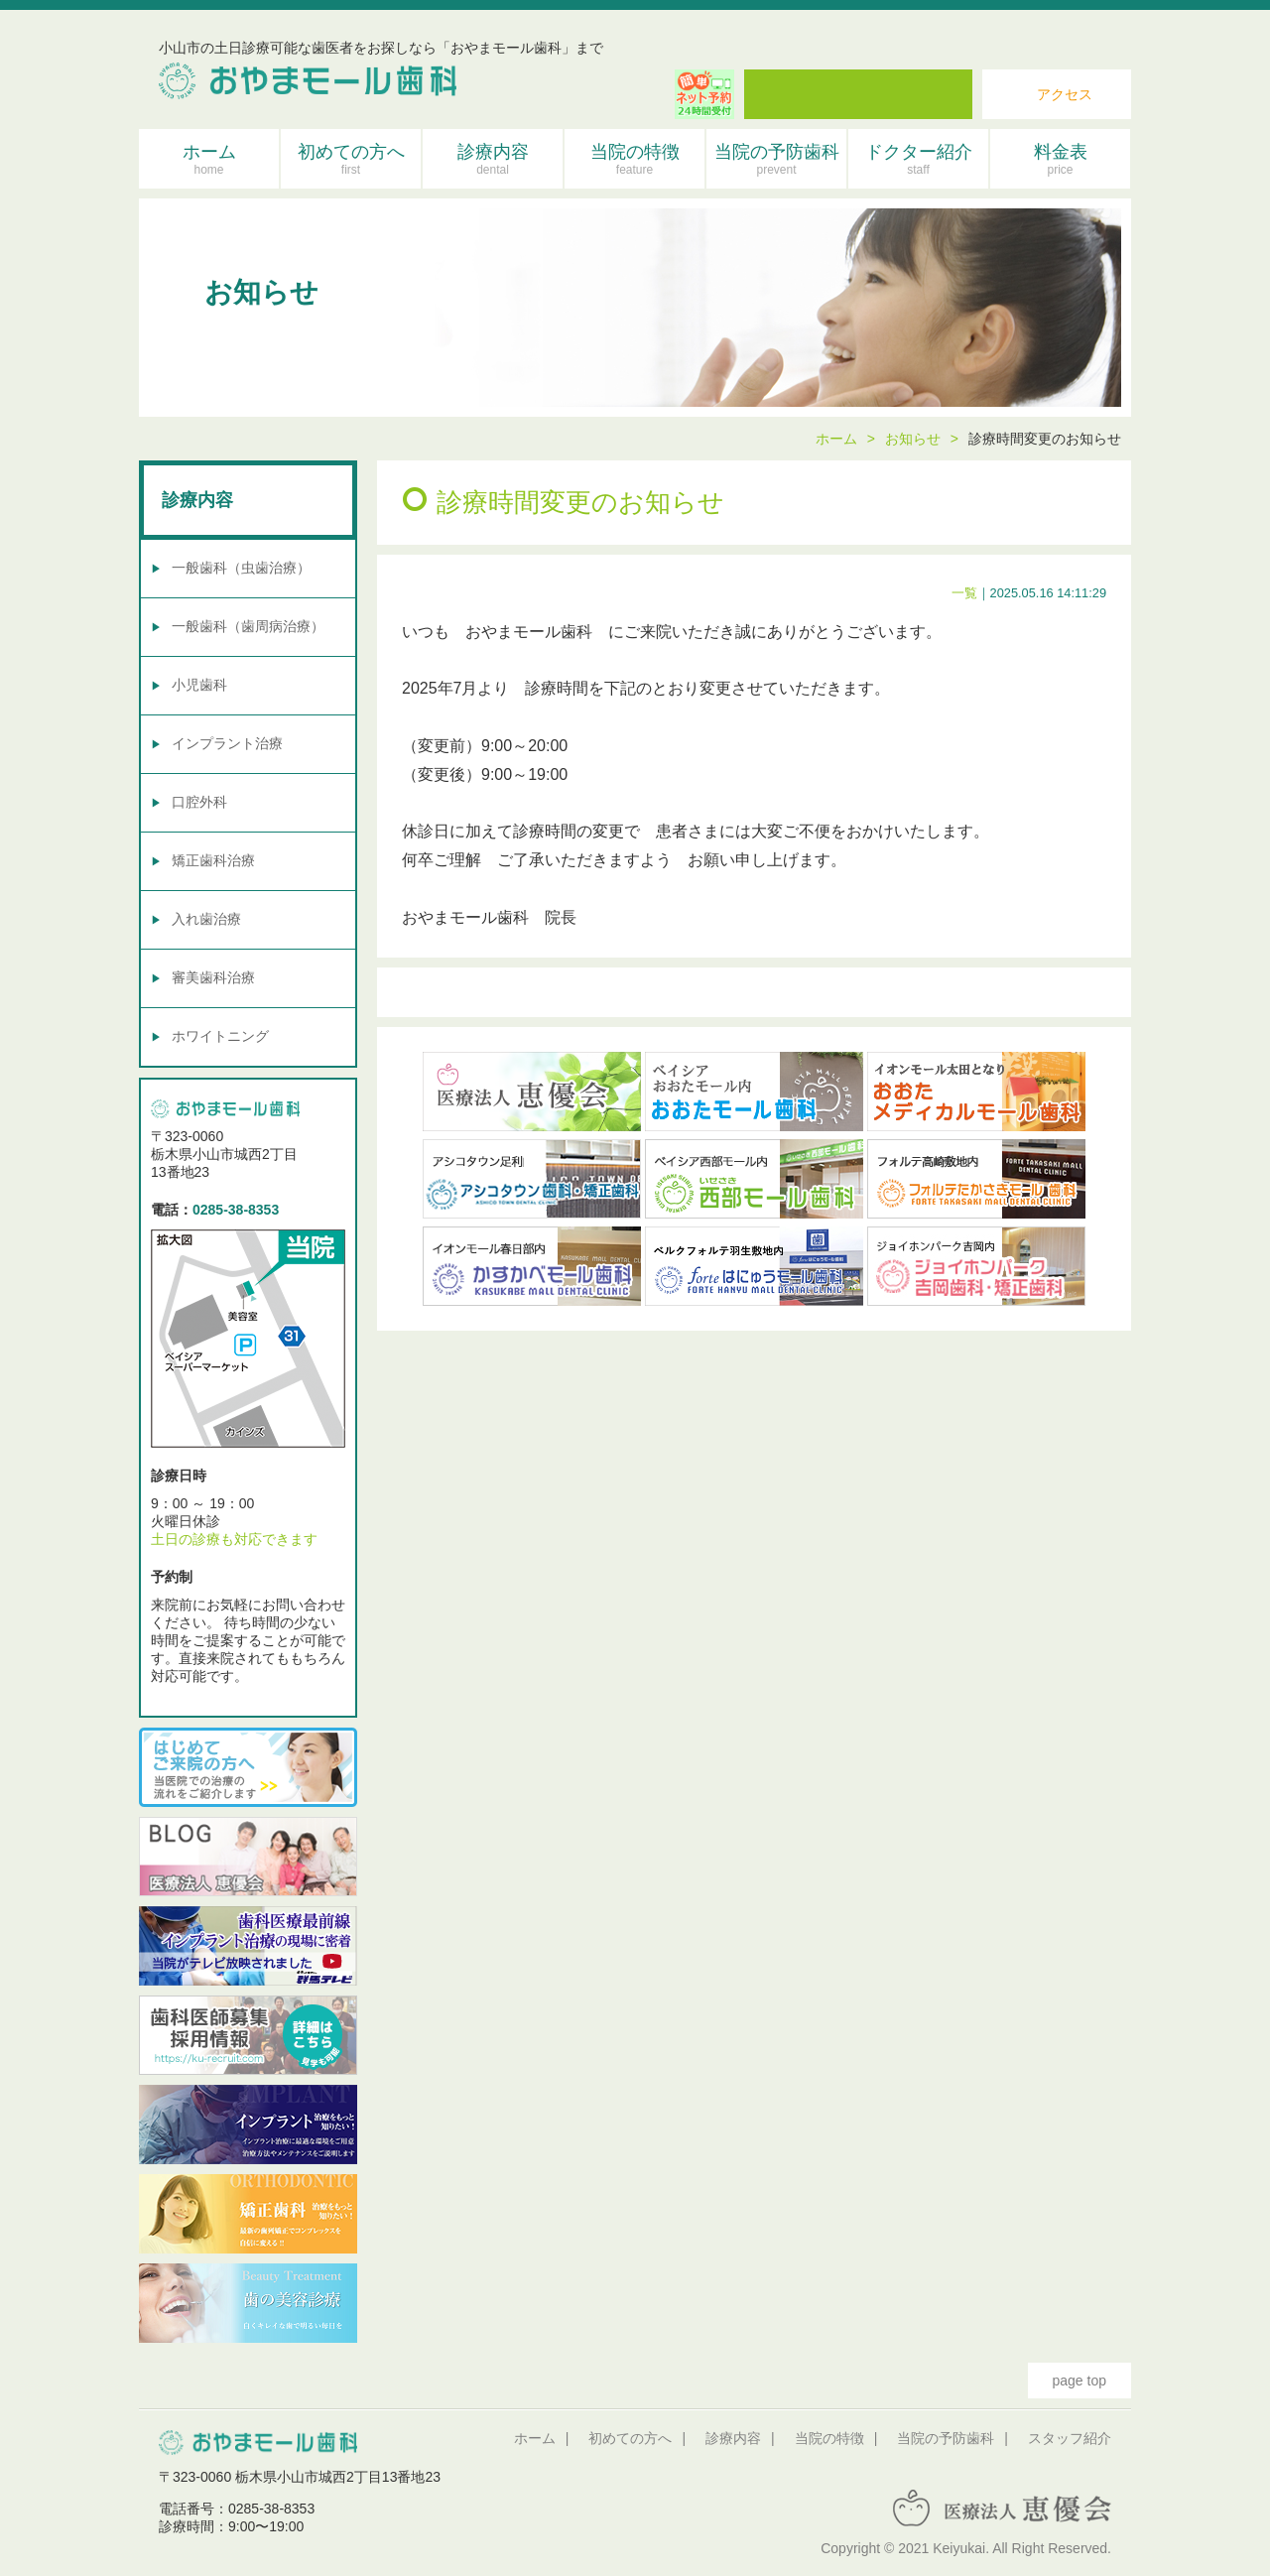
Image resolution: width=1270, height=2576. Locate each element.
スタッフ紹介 (1069, 2438)
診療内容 (493, 160)
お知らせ (913, 439)
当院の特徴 (634, 160)
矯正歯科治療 (213, 860)
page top (1080, 2380)
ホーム (209, 160)
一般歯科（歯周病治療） (248, 626)
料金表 (1060, 160)
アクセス (1064, 94)
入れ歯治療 (206, 919)
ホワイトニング (220, 1036)
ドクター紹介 (918, 160)
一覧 (964, 592)
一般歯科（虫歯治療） (241, 568)
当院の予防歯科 (776, 160)
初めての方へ (351, 160)
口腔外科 (199, 802)
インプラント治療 (227, 743)
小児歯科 (199, 685)
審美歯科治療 (213, 977)
